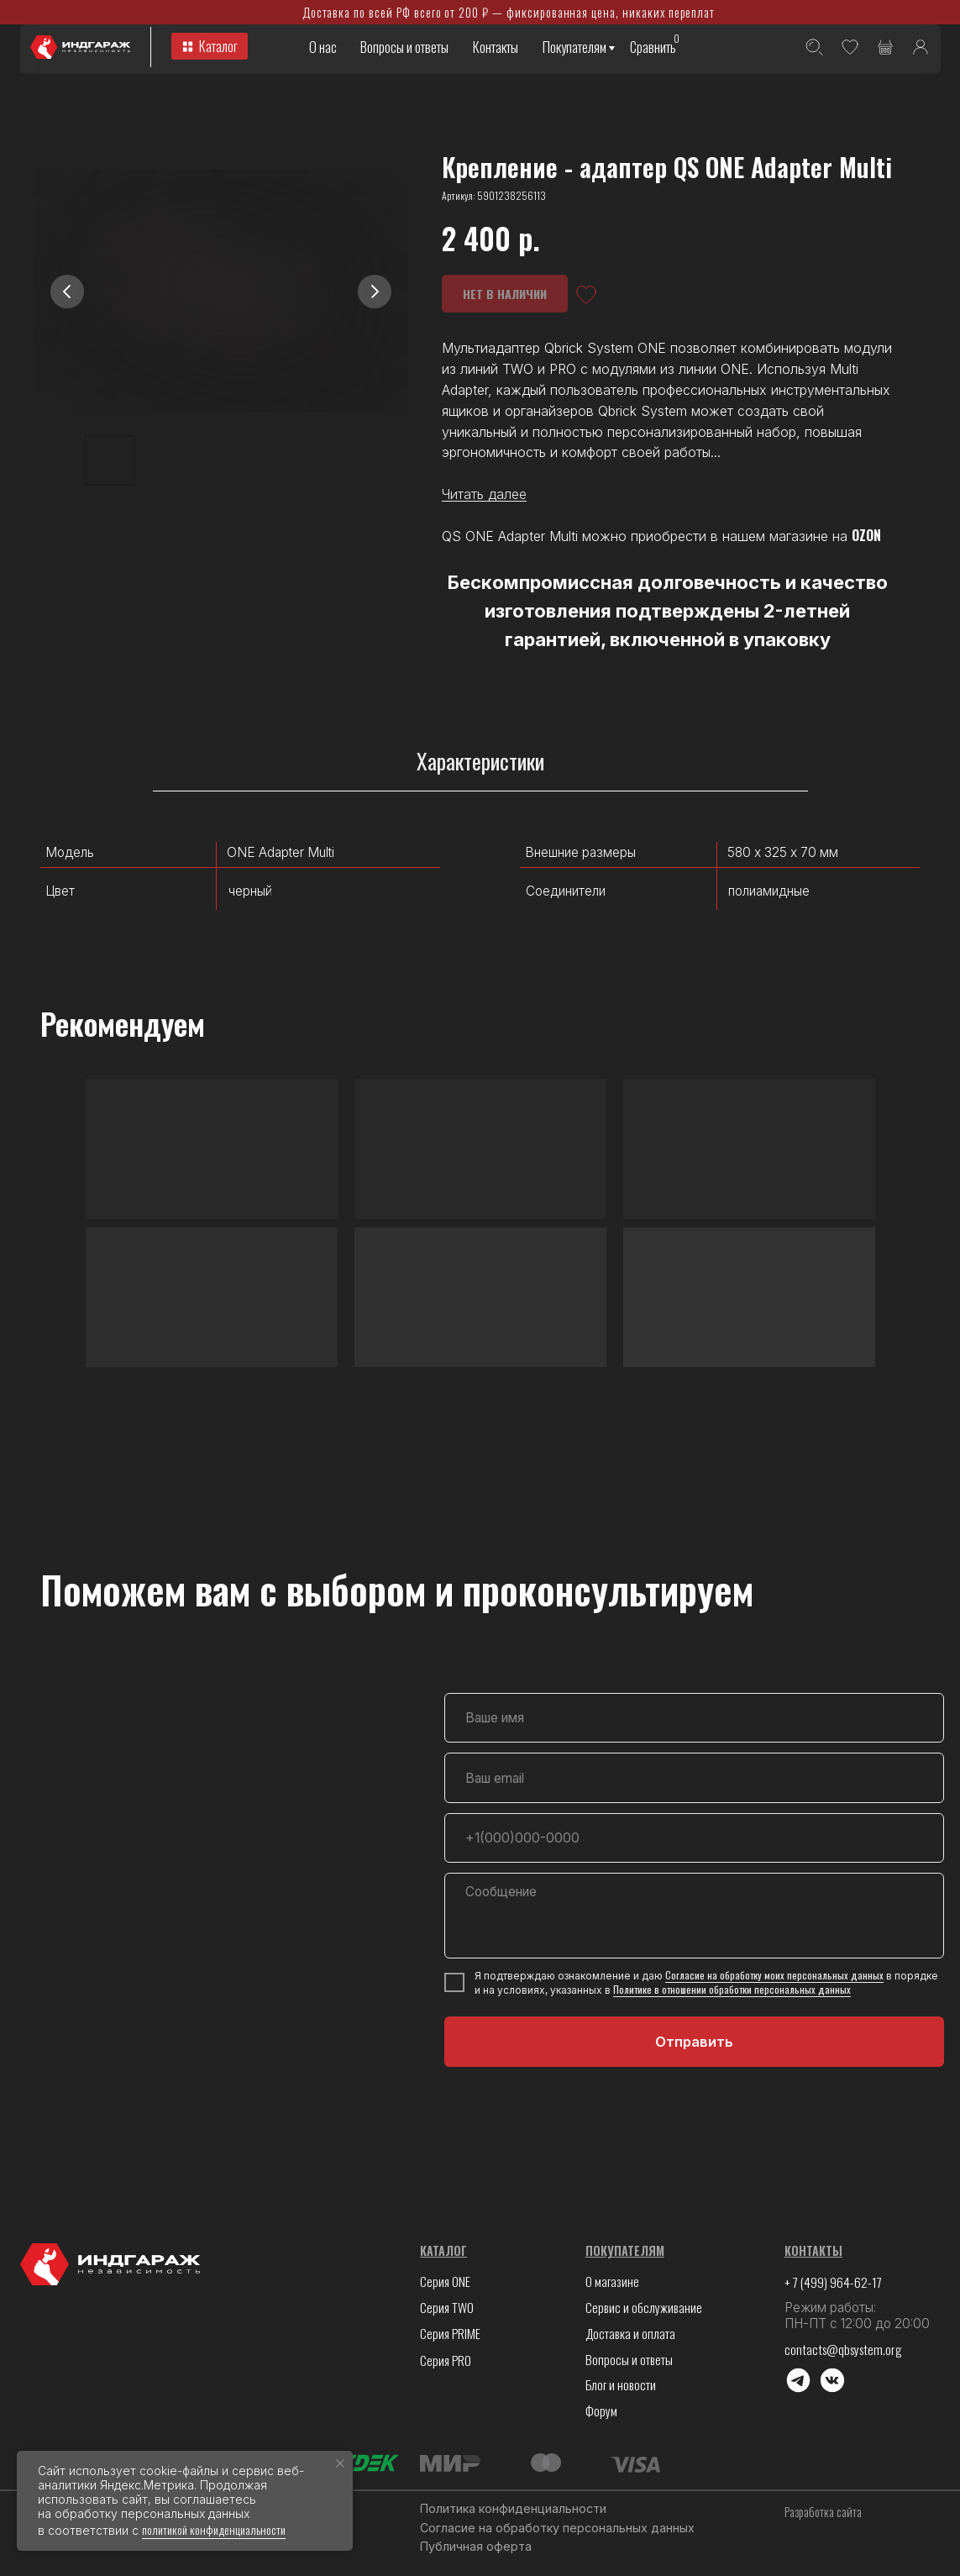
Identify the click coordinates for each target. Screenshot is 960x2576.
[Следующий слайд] (374, 291)
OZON (866, 535)
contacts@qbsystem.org (843, 2349)
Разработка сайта (823, 2512)
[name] (694, 1718)
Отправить (694, 2041)
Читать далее (484, 494)
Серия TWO (447, 2307)
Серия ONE (445, 2281)
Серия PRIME (450, 2333)
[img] (920, 47)
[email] (694, 1778)
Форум (601, 2410)
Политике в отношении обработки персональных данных (732, 1989)
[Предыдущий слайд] (67, 291)
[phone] (694, 1838)
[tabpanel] (480, 920)
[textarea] (694, 1915)
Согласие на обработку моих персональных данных (774, 1975)
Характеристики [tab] (480, 761)
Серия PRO (445, 2360)
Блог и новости (620, 2384)
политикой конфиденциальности (214, 2529)
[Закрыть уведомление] (340, 2463)
